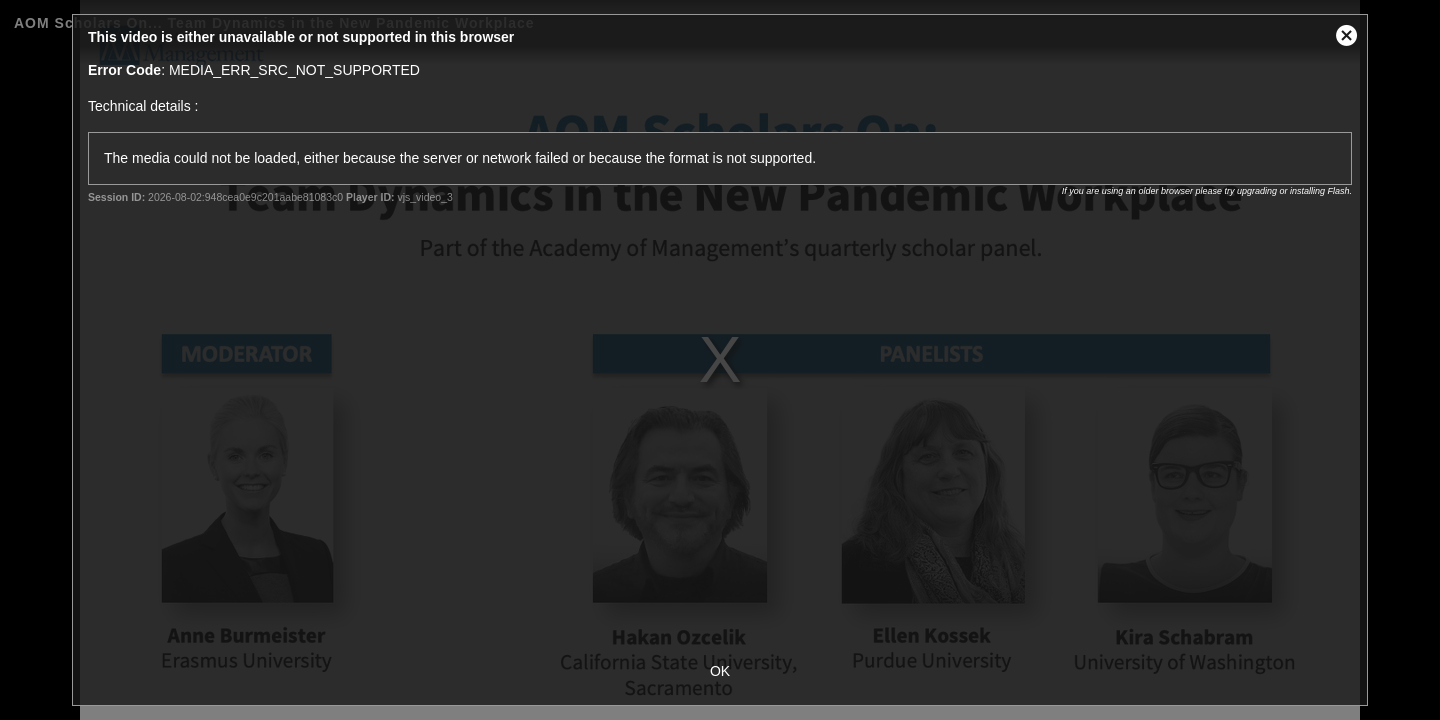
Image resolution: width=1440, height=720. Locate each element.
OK (720, 671)
